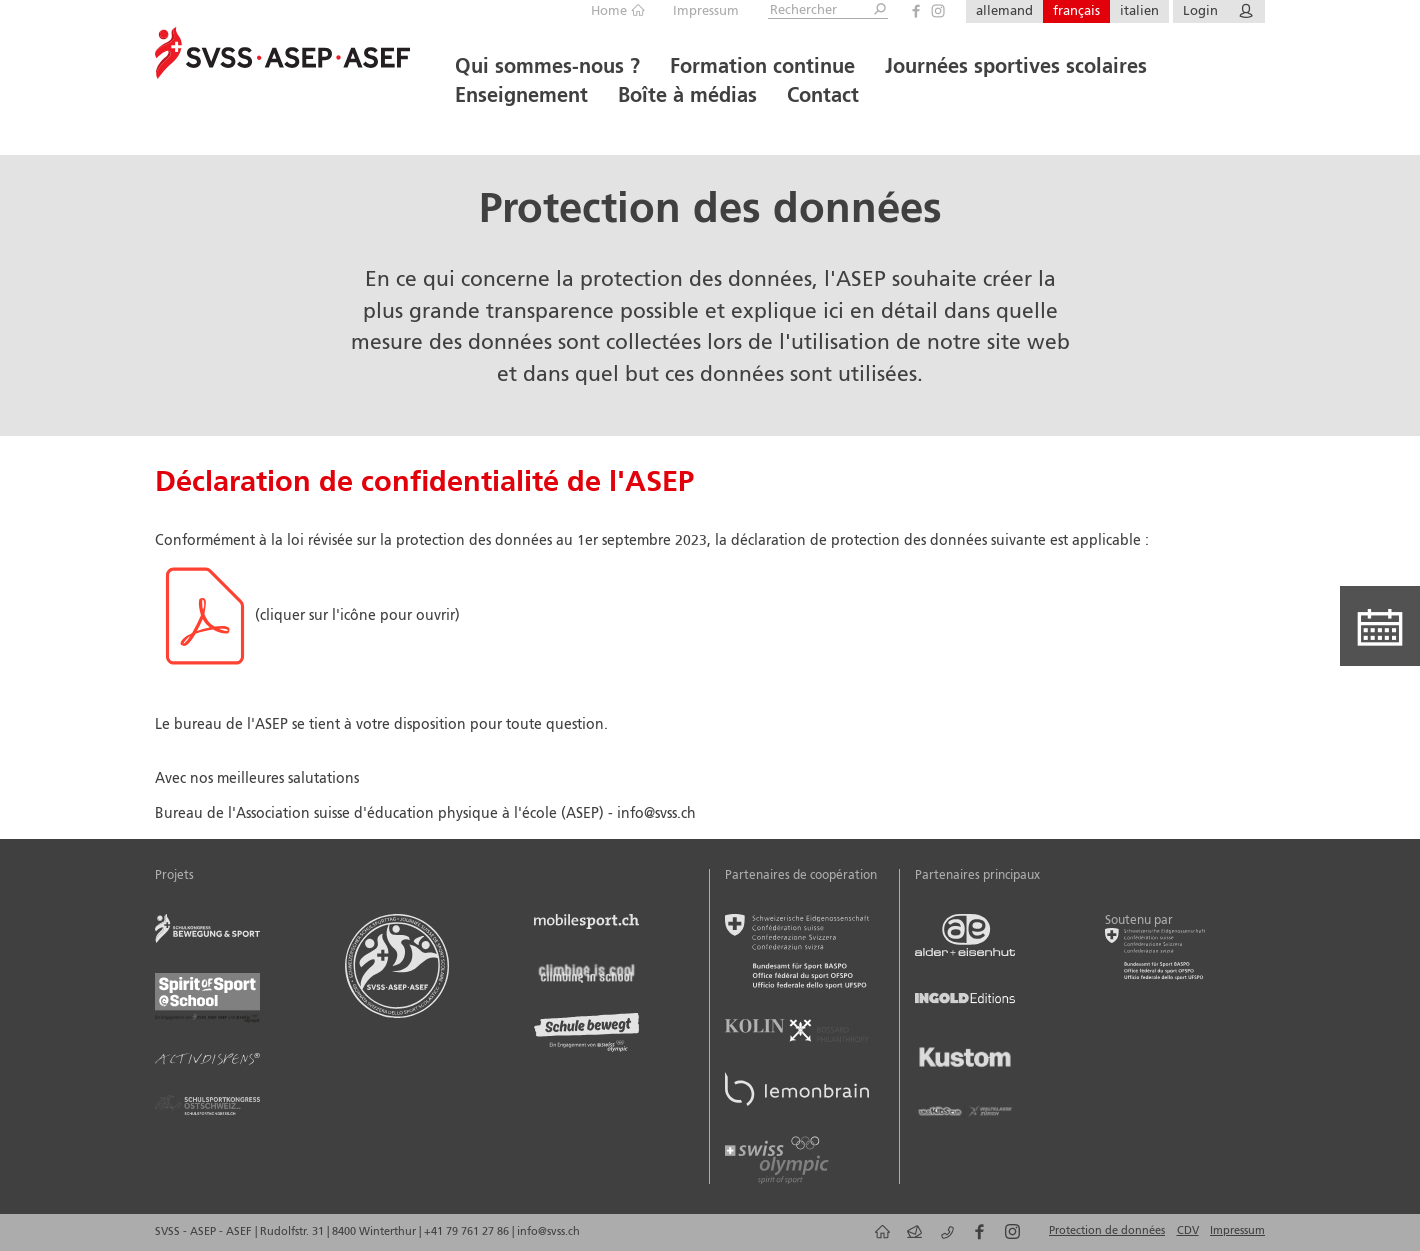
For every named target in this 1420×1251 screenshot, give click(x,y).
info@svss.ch (548, 1232)
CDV (1188, 1231)
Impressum (706, 11)
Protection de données (1107, 1231)
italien (1139, 11)
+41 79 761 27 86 (468, 1232)
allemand (1004, 11)
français (1076, 11)
